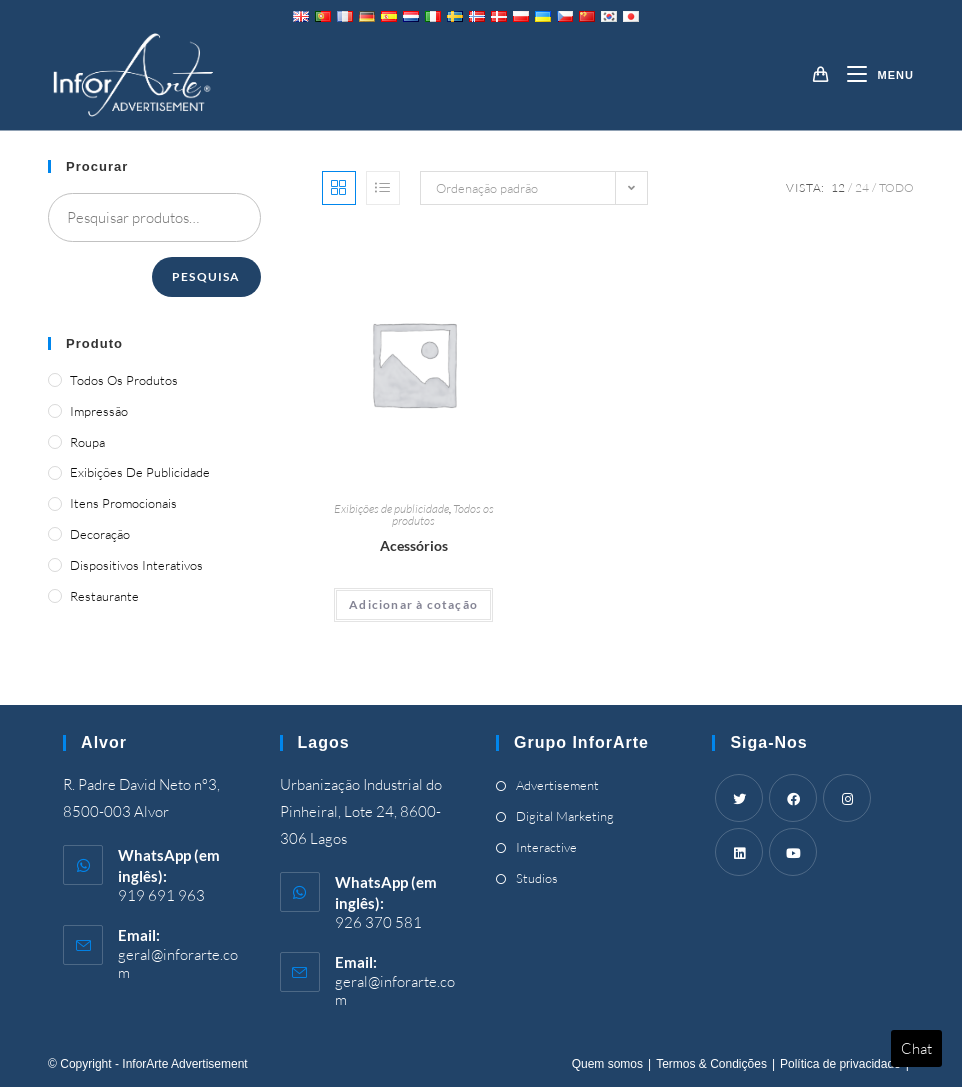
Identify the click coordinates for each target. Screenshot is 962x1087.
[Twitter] (739, 798)
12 (838, 187)
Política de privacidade (840, 1064)
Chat (916, 1048)
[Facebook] (793, 798)
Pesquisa (206, 276)
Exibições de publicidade (391, 508)
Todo (896, 187)
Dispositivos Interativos (136, 565)
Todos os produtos (124, 380)
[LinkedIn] (739, 852)
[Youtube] (793, 852)
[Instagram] (847, 798)
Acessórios (414, 545)
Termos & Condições (711, 1064)
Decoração (100, 534)
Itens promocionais (123, 503)
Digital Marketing (565, 816)
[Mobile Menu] (872, 75)
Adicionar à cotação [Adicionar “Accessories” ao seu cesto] (413, 604)
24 (862, 187)
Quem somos (607, 1064)
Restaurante (104, 596)
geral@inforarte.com (178, 963)
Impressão (99, 411)
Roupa (87, 442)
